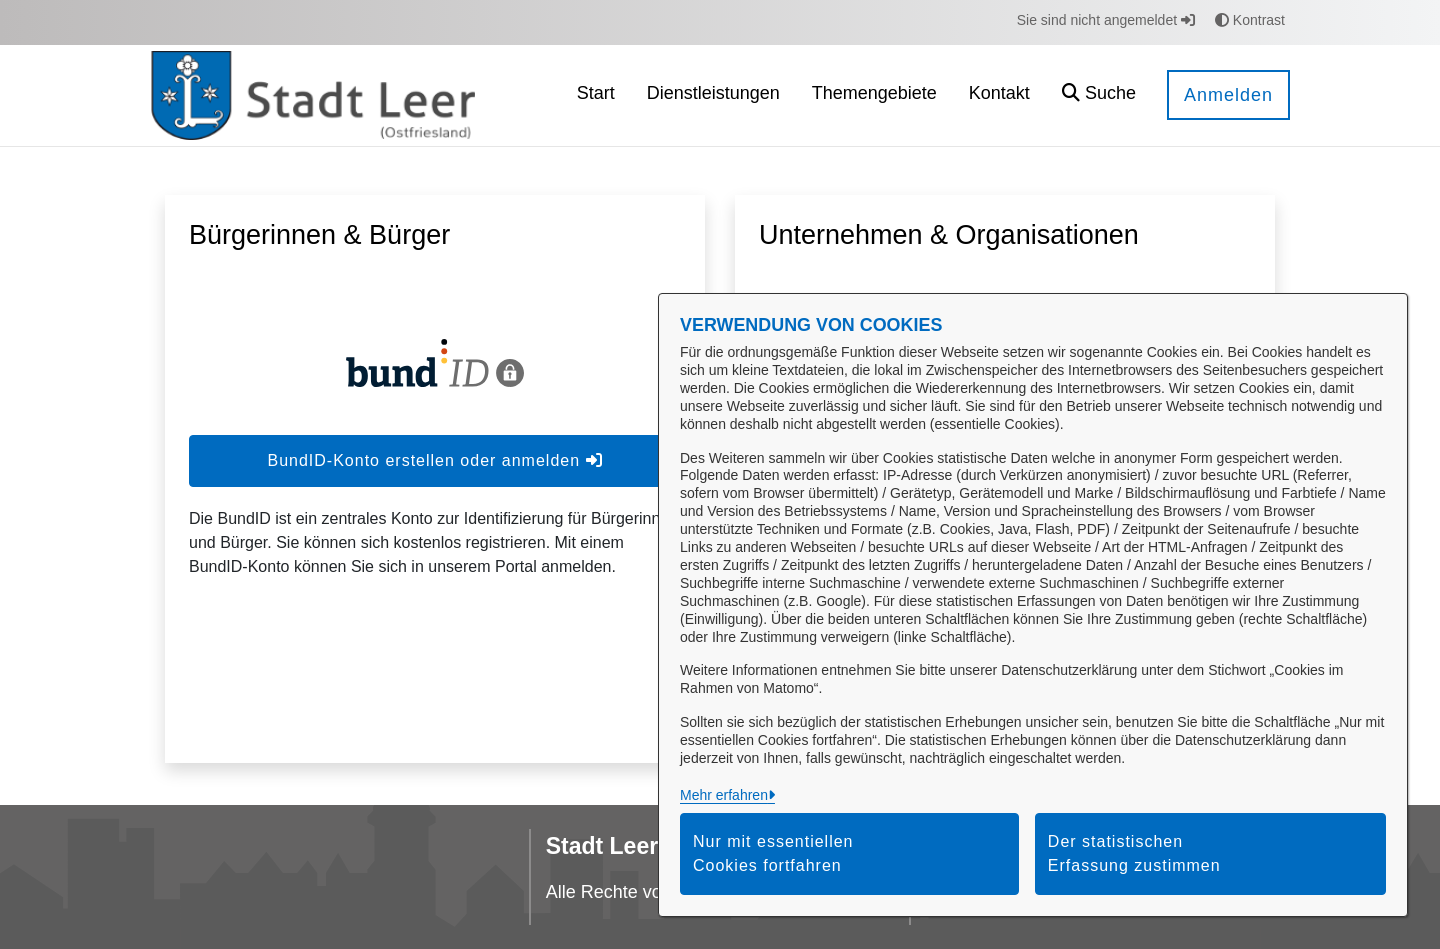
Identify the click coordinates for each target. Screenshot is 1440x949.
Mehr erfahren (724, 795)
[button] (1099, 95)
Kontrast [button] (1250, 20)
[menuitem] (596, 95)
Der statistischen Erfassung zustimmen (1134, 853)
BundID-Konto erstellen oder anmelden (434, 460)
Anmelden (1228, 95)
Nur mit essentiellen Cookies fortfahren (773, 853)
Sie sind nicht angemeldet (1106, 20)
